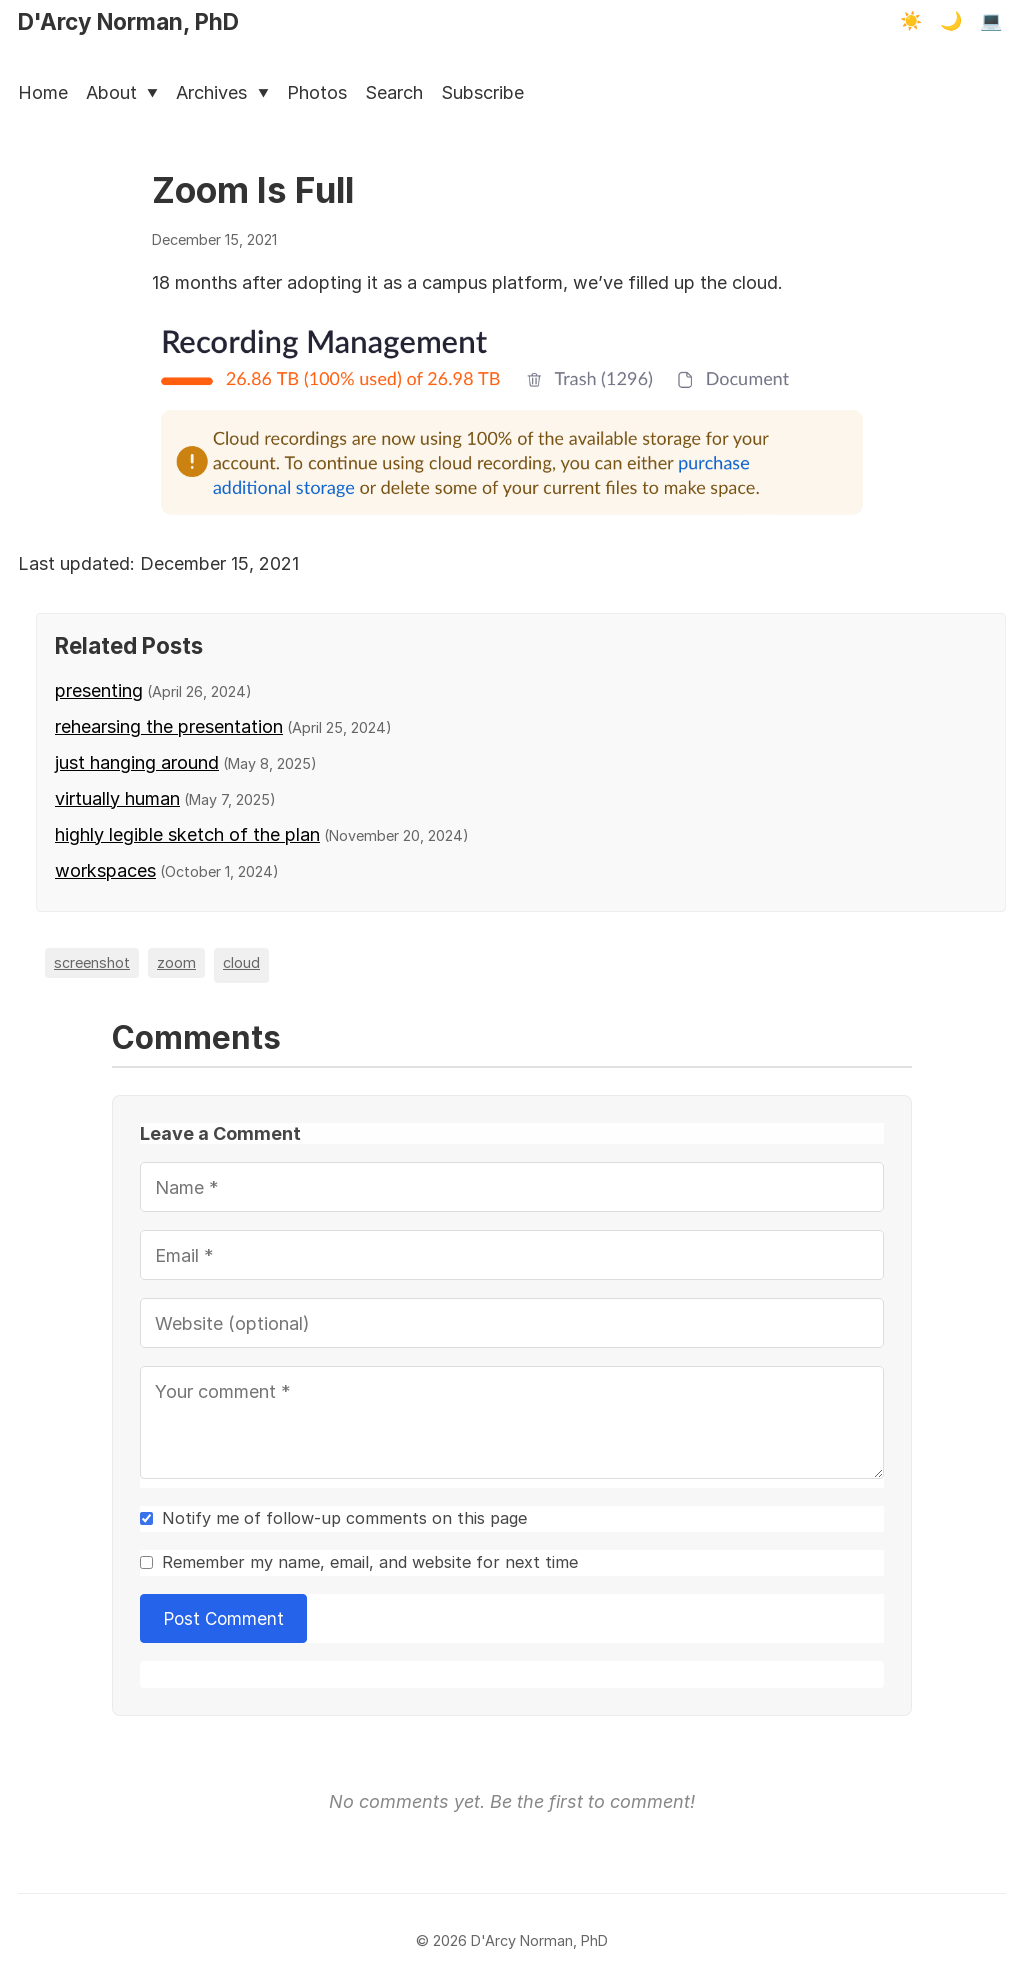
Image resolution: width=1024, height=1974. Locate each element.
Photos (317, 92)
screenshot (92, 962)
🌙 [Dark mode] (951, 21)
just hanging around (137, 762)
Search (394, 92)
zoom (176, 962)
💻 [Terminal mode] (991, 21)
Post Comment (224, 1618)
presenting (99, 690)
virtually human (117, 798)
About (122, 92)
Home (43, 92)
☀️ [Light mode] (911, 21)
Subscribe (482, 92)
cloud (241, 962)
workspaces (105, 870)
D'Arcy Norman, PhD (128, 21)
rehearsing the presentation (169, 726)
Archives (222, 92)
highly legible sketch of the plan (187, 834)
